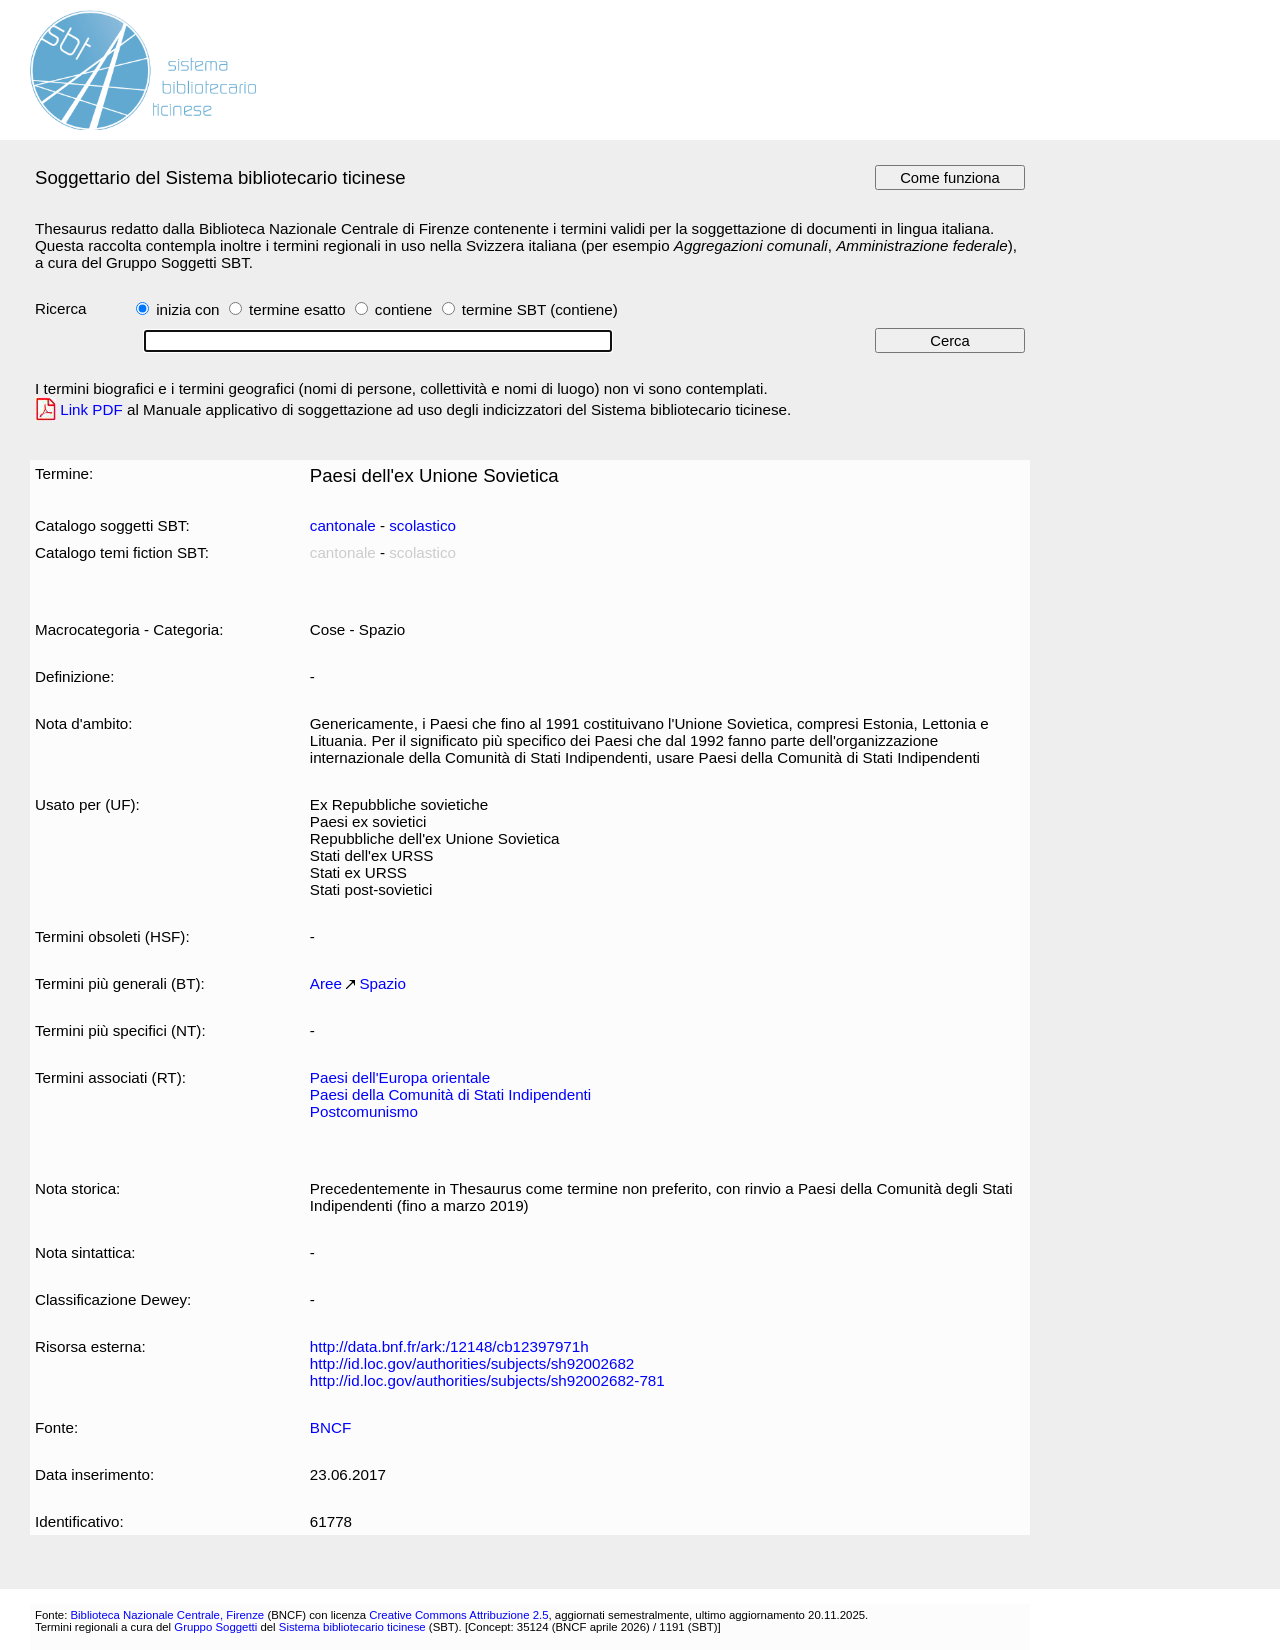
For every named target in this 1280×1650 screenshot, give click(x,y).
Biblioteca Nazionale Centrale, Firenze (167, 1615)
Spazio (382, 983)
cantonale (343, 525)
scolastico (422, 525)
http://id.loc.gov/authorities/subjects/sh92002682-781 (487, 1380)
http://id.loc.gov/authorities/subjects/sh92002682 (472, 1363)
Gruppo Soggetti (215, 1627)
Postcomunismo (364, 1111)
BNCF (330, 1427)
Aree (326, 983)
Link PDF (91, 409)
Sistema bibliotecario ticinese (352, 1627)
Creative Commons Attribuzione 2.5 (458, 1615)
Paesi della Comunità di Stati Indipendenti (450, 1094)
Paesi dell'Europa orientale (400, 1077)
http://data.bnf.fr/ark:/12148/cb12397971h (449, 1346)
